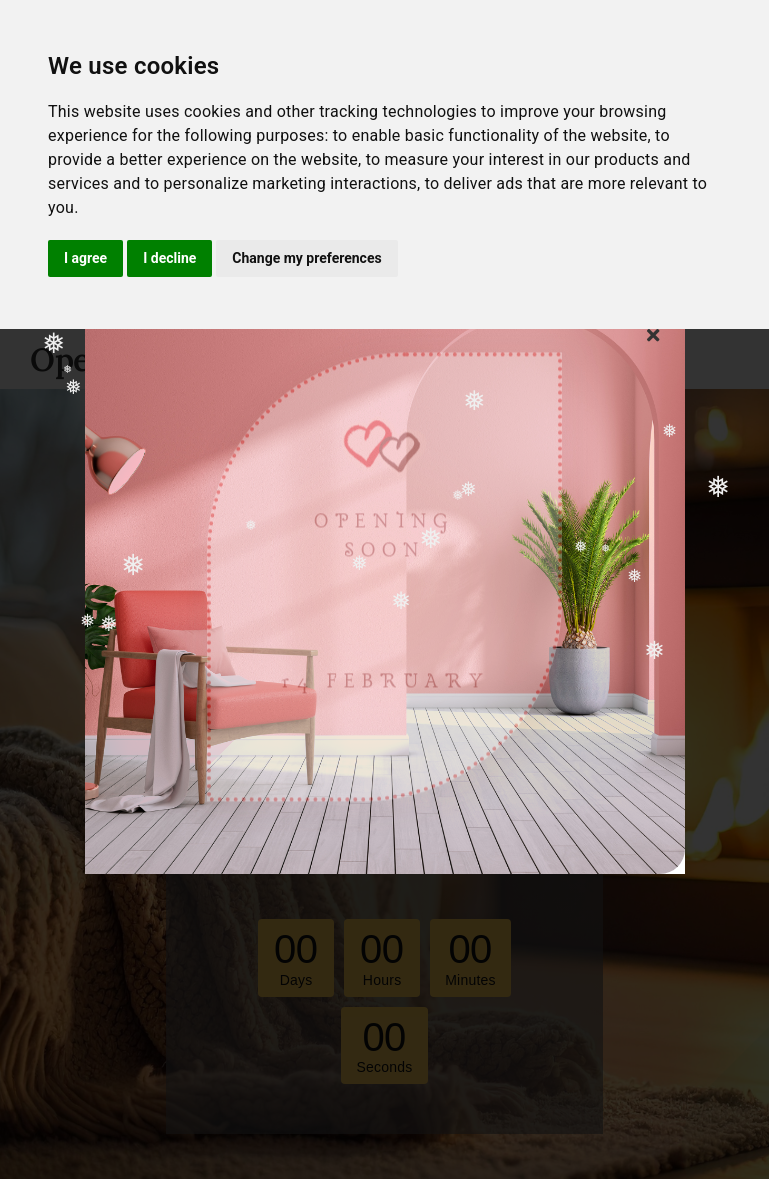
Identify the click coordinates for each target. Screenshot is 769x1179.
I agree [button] (85, 258)
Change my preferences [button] (306, 258)
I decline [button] (169, 258)
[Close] (653, 335)
